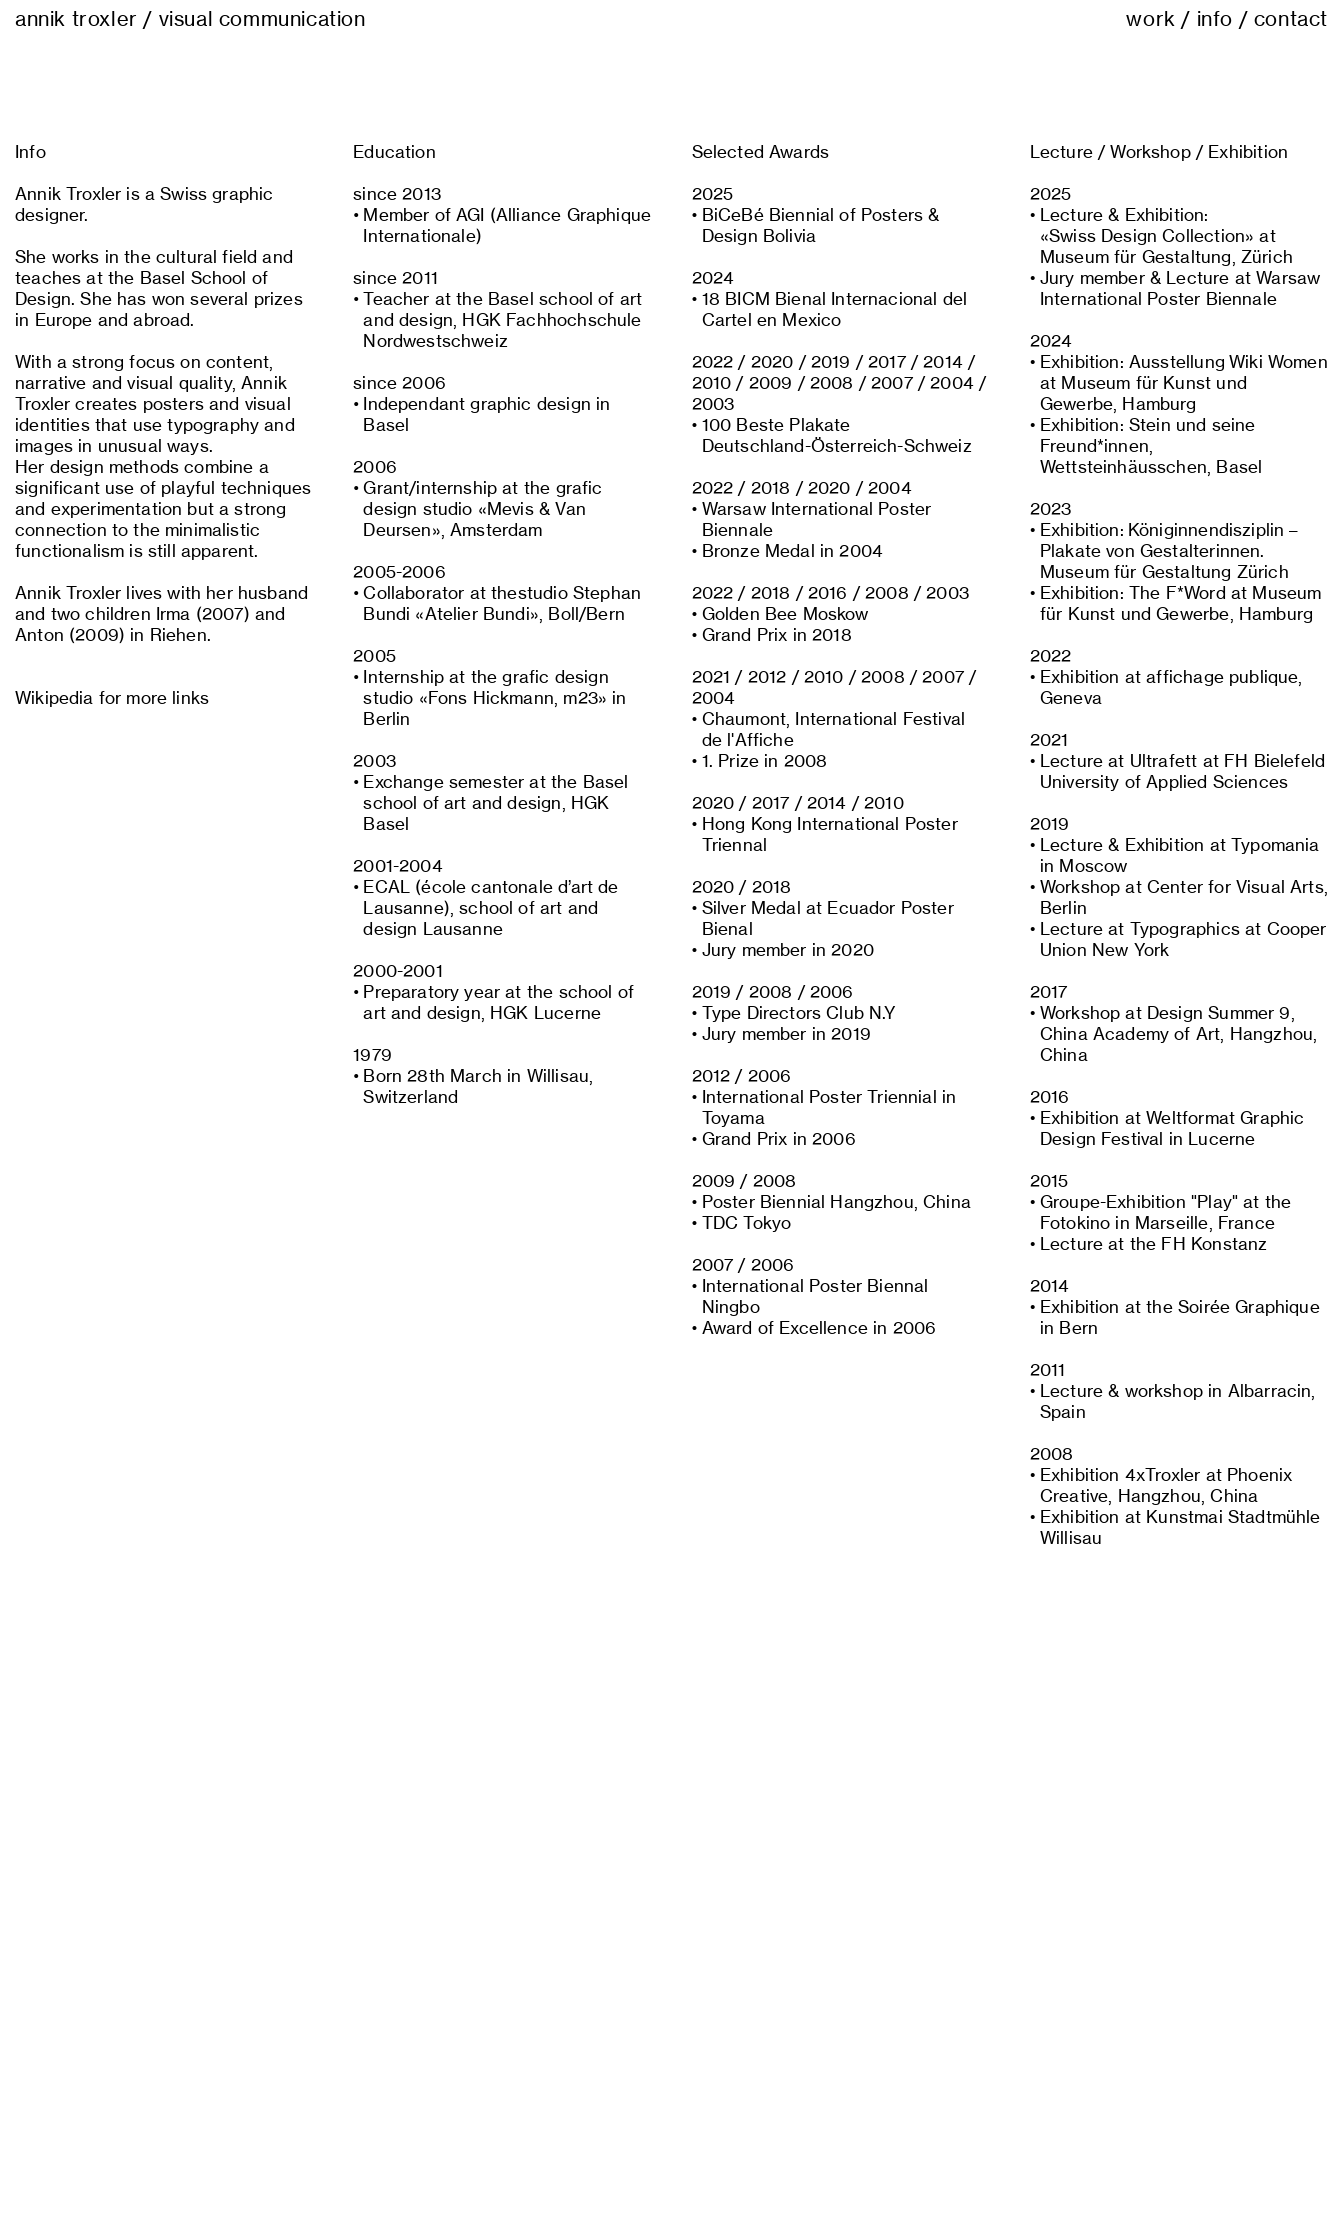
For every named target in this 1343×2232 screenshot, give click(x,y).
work (1150, 20)
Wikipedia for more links (112, 698)
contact (1291, 20)
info (1215, 20)
